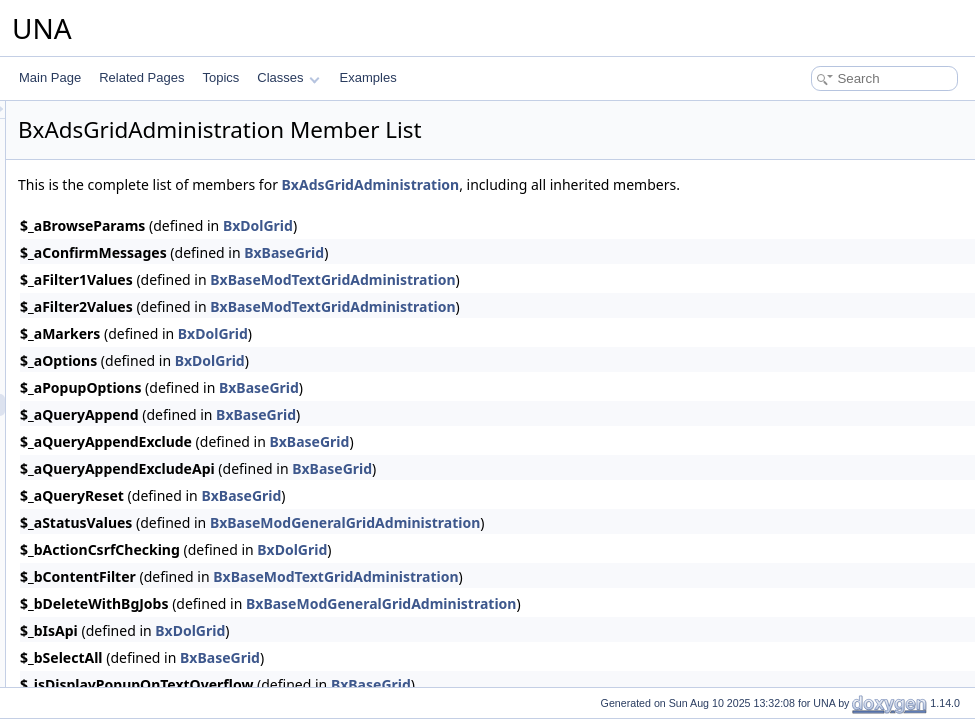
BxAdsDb (112, 207)
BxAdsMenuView (132, 647)
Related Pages (141, 77)
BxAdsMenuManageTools (155, 603)
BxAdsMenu (119, 559)
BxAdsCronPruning (138, 185)
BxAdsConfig (121, 141)
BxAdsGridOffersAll (138, 537)
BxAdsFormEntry (132, 251)
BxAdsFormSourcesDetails (158, 383)
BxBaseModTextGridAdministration (582, 279)
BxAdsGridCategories (144, 427)
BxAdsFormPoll (128, 295)
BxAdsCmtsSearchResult (154, 119)
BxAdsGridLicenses (139, 471)
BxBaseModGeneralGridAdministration (595, 522)
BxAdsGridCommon (140, 449)
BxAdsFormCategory (142, 229)
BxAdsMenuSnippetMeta (153, 625)
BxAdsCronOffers (133, 163)
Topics (220, 77)
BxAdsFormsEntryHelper (153, 339)
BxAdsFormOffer (131, 273)
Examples (368, 77)
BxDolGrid (508, 225)
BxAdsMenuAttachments (152, 581)
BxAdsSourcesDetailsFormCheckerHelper (198, 361)
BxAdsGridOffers (132, 515)
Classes (288, 77)
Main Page (50, 77)
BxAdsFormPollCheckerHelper (168, 317)
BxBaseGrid (534, 252)
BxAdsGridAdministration (153, 405)
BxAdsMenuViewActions (152, 669)
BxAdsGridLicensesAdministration (177, 493)
